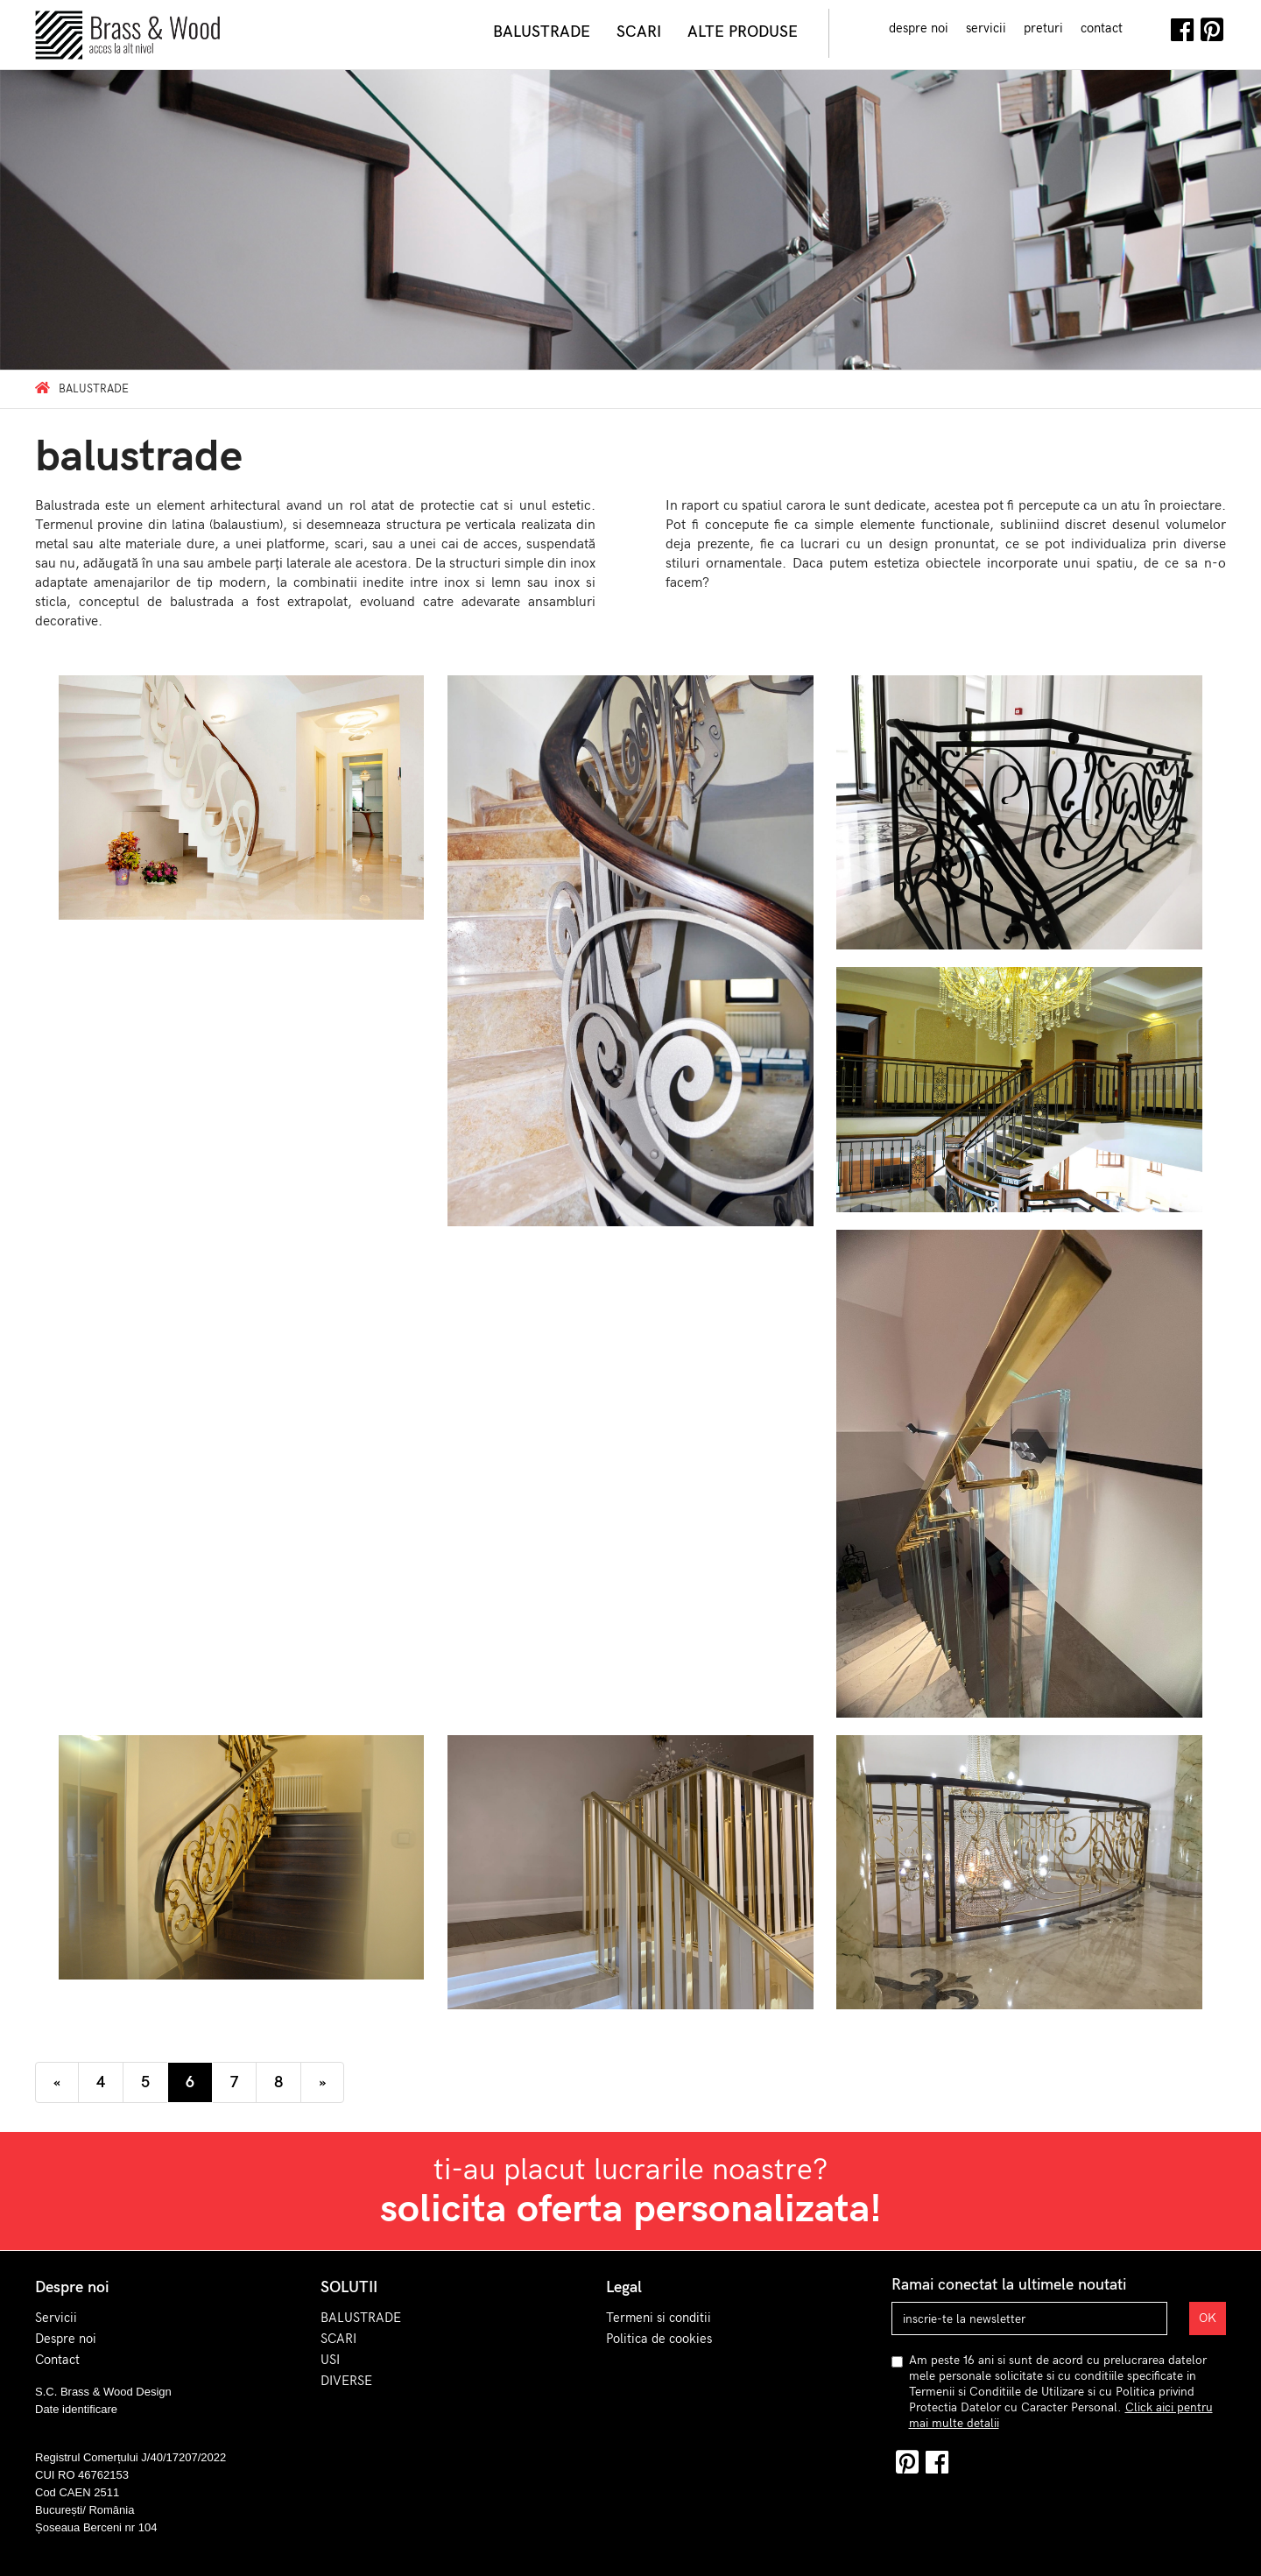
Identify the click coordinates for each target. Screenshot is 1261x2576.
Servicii (56, 2317)
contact (1102, 28)
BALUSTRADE (361, 2317)
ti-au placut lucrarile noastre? (631, 2192)
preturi (1043, 28)
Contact (57, 2360)
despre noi (918, 28)
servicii (986, 28)
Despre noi (65, 2339)
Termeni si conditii (658, 2317)
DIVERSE (346, 2381)
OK (1207, 2318)
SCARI (338, 2339)
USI (330, 2360)
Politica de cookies (659, 2339)
